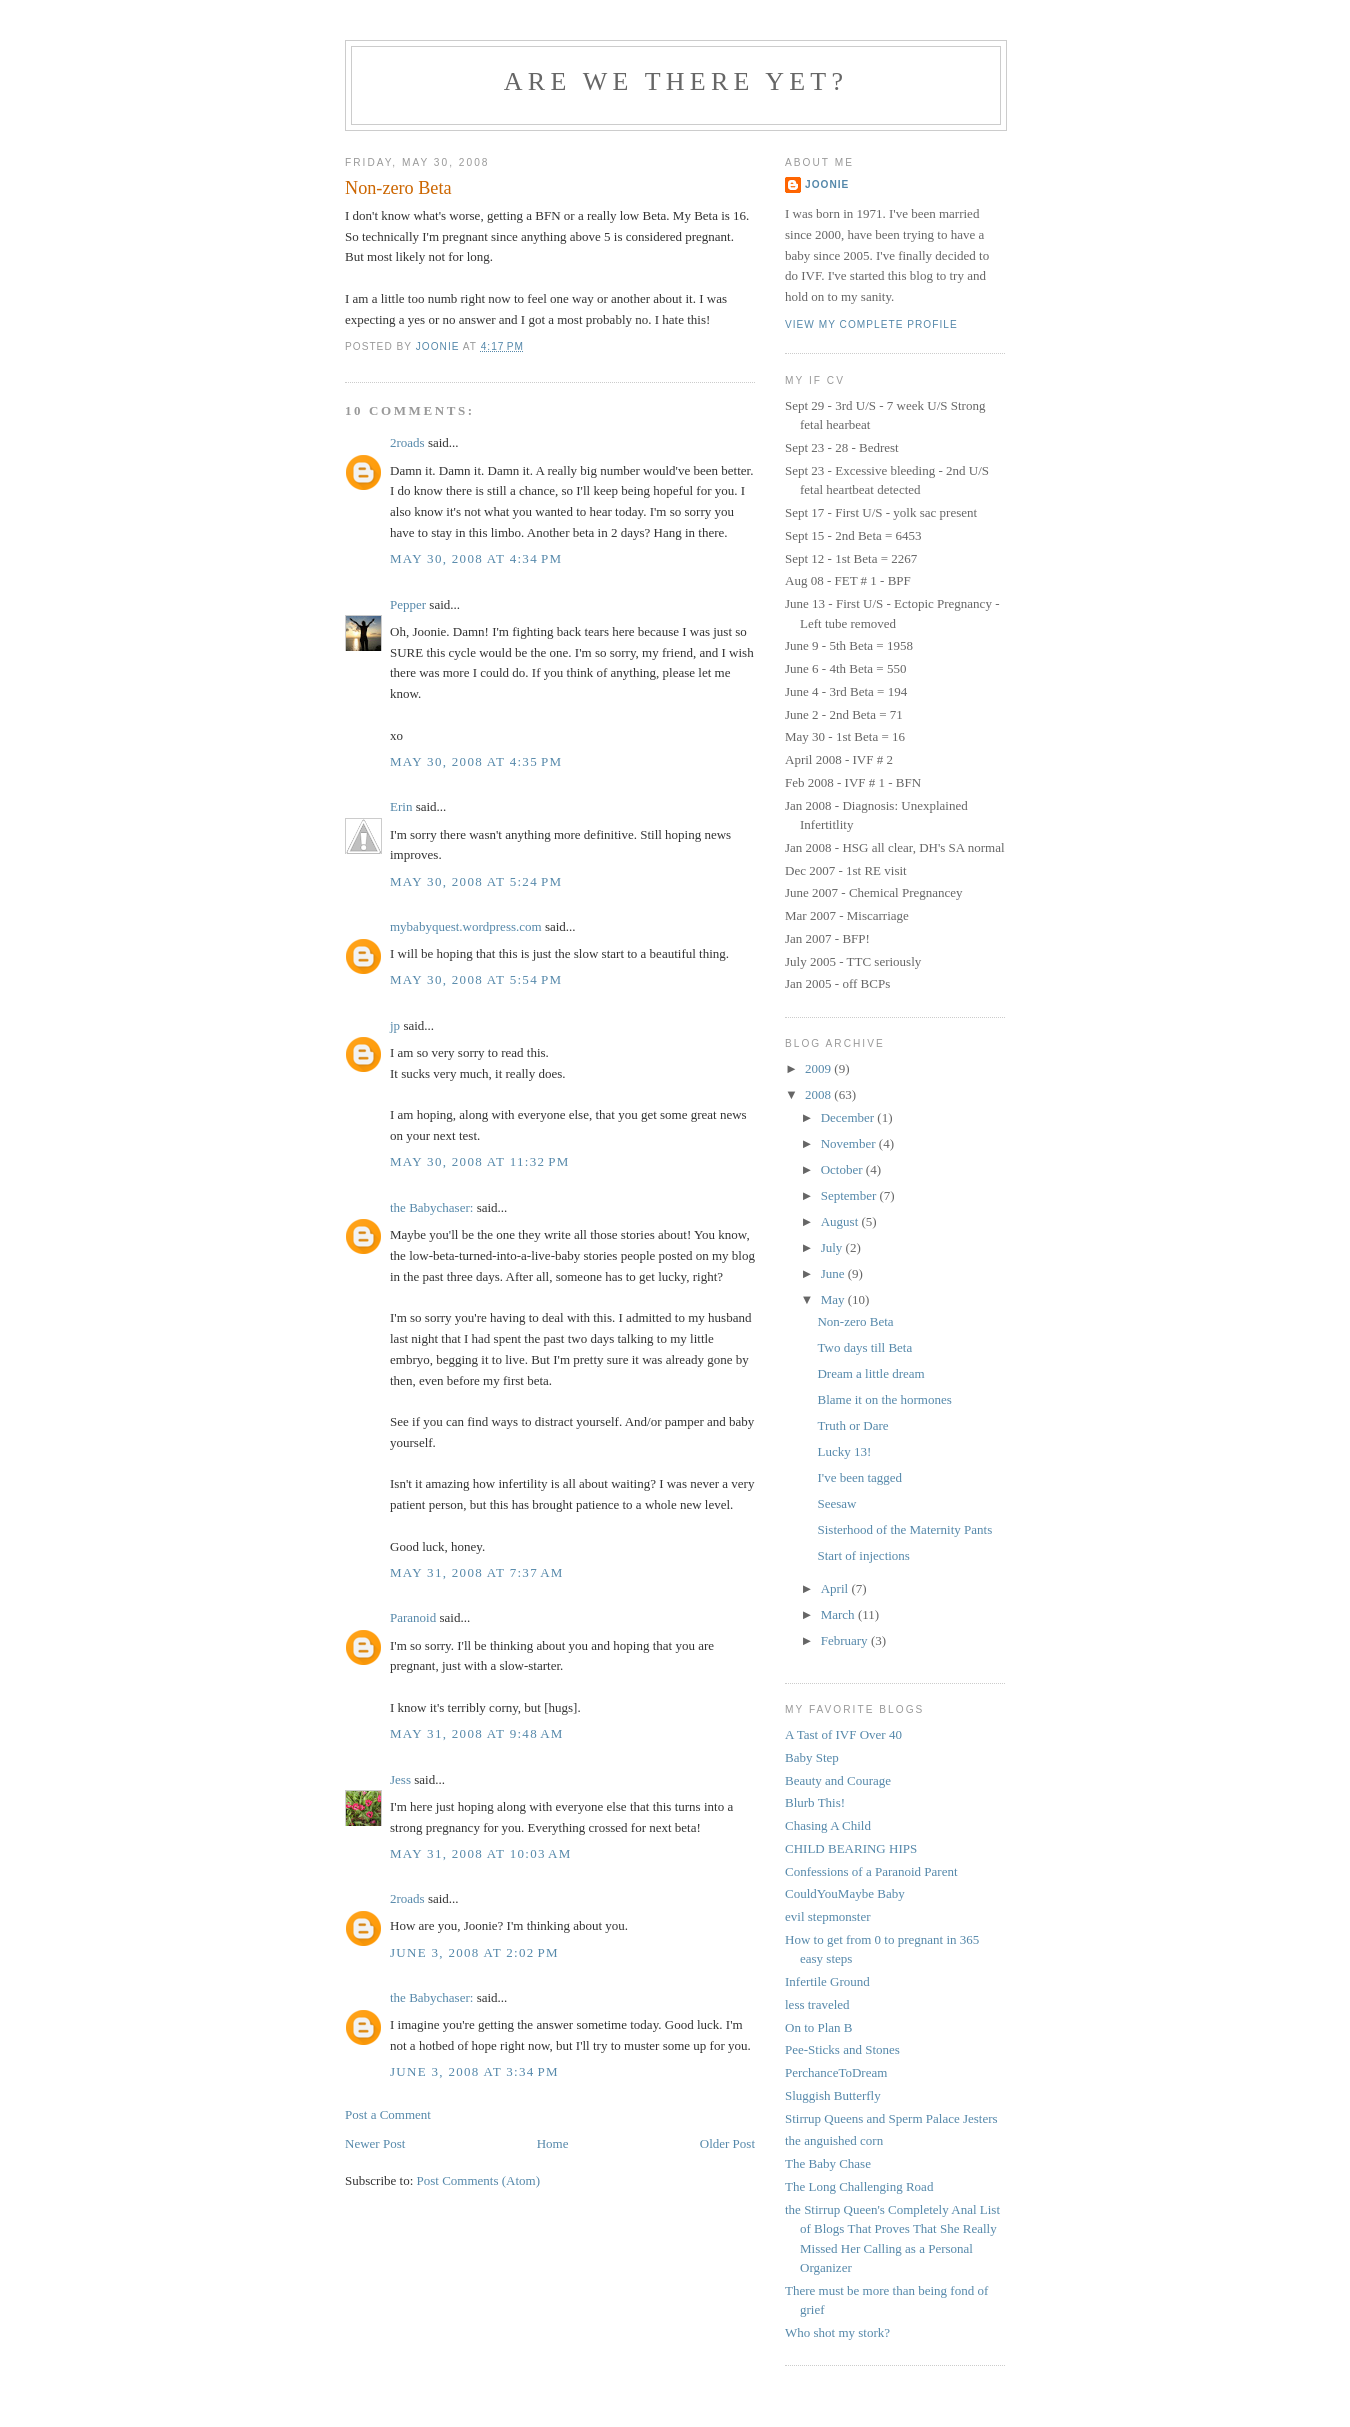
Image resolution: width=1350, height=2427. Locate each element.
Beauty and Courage (838, 1780)
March (839, 1614)
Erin (401, 806)
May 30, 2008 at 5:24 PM (476, 881)
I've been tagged (859, 1477)
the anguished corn (834, 2140)
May (834, 1299)
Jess (400, 1779)
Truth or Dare (852, 1425)
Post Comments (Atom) (479, 2180)
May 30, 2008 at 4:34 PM (476, 558)
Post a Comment (388, 2114)
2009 (819, 1068)
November (850, 1143)
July (833, 1247)
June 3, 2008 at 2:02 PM (474, 1952)
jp (395, 1025)
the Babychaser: (431, 1207)
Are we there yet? (676, 81)
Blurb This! (815, 1802)
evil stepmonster (828, 1916)
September (850, 1195)
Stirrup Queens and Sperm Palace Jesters (891, 2118)
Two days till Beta (864, 1347)
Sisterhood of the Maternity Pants (904, 1529)
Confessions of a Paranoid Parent (871, 1871)
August (841, 1221)
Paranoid (413, 1617)
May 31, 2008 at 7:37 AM (477, 1572)
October (843, 1169)
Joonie (827, 184)
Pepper (408, 604)
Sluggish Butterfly (833, 2095)
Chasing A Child (828, 1825)
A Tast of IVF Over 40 (843, 1734)
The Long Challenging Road (859, 2186)
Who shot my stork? (837, 2332)
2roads (407, 442)
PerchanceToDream (836, 2072)
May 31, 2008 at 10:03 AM (481, 1853)
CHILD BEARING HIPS (851, 1848)
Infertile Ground (827, 1981)
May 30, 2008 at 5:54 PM (476, 979)
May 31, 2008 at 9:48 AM (477, 1733)
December (849, 1117)
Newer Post (375, 2143)
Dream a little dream (870, 1373)
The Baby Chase (828, 2163)
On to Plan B (819, 2027)
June (834, 1273)
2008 (819, 1094)
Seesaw (836, 1503)
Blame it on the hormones (884, 1399)
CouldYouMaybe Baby (845, 1893)
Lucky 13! (844, 1451)
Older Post (727, 2143)
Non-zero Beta (855, 1321)
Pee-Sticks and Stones (842, 2049)
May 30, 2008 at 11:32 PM (480, 1161)
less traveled (817, 2004)
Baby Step (812, 1757)
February (846, 1640)
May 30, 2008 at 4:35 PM (476, 761)
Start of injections (863, 1555)
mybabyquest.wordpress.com (466, 926)
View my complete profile (871, 324)
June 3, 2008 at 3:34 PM (474, 2071)
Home (553, 2143)
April (836, 1588)
